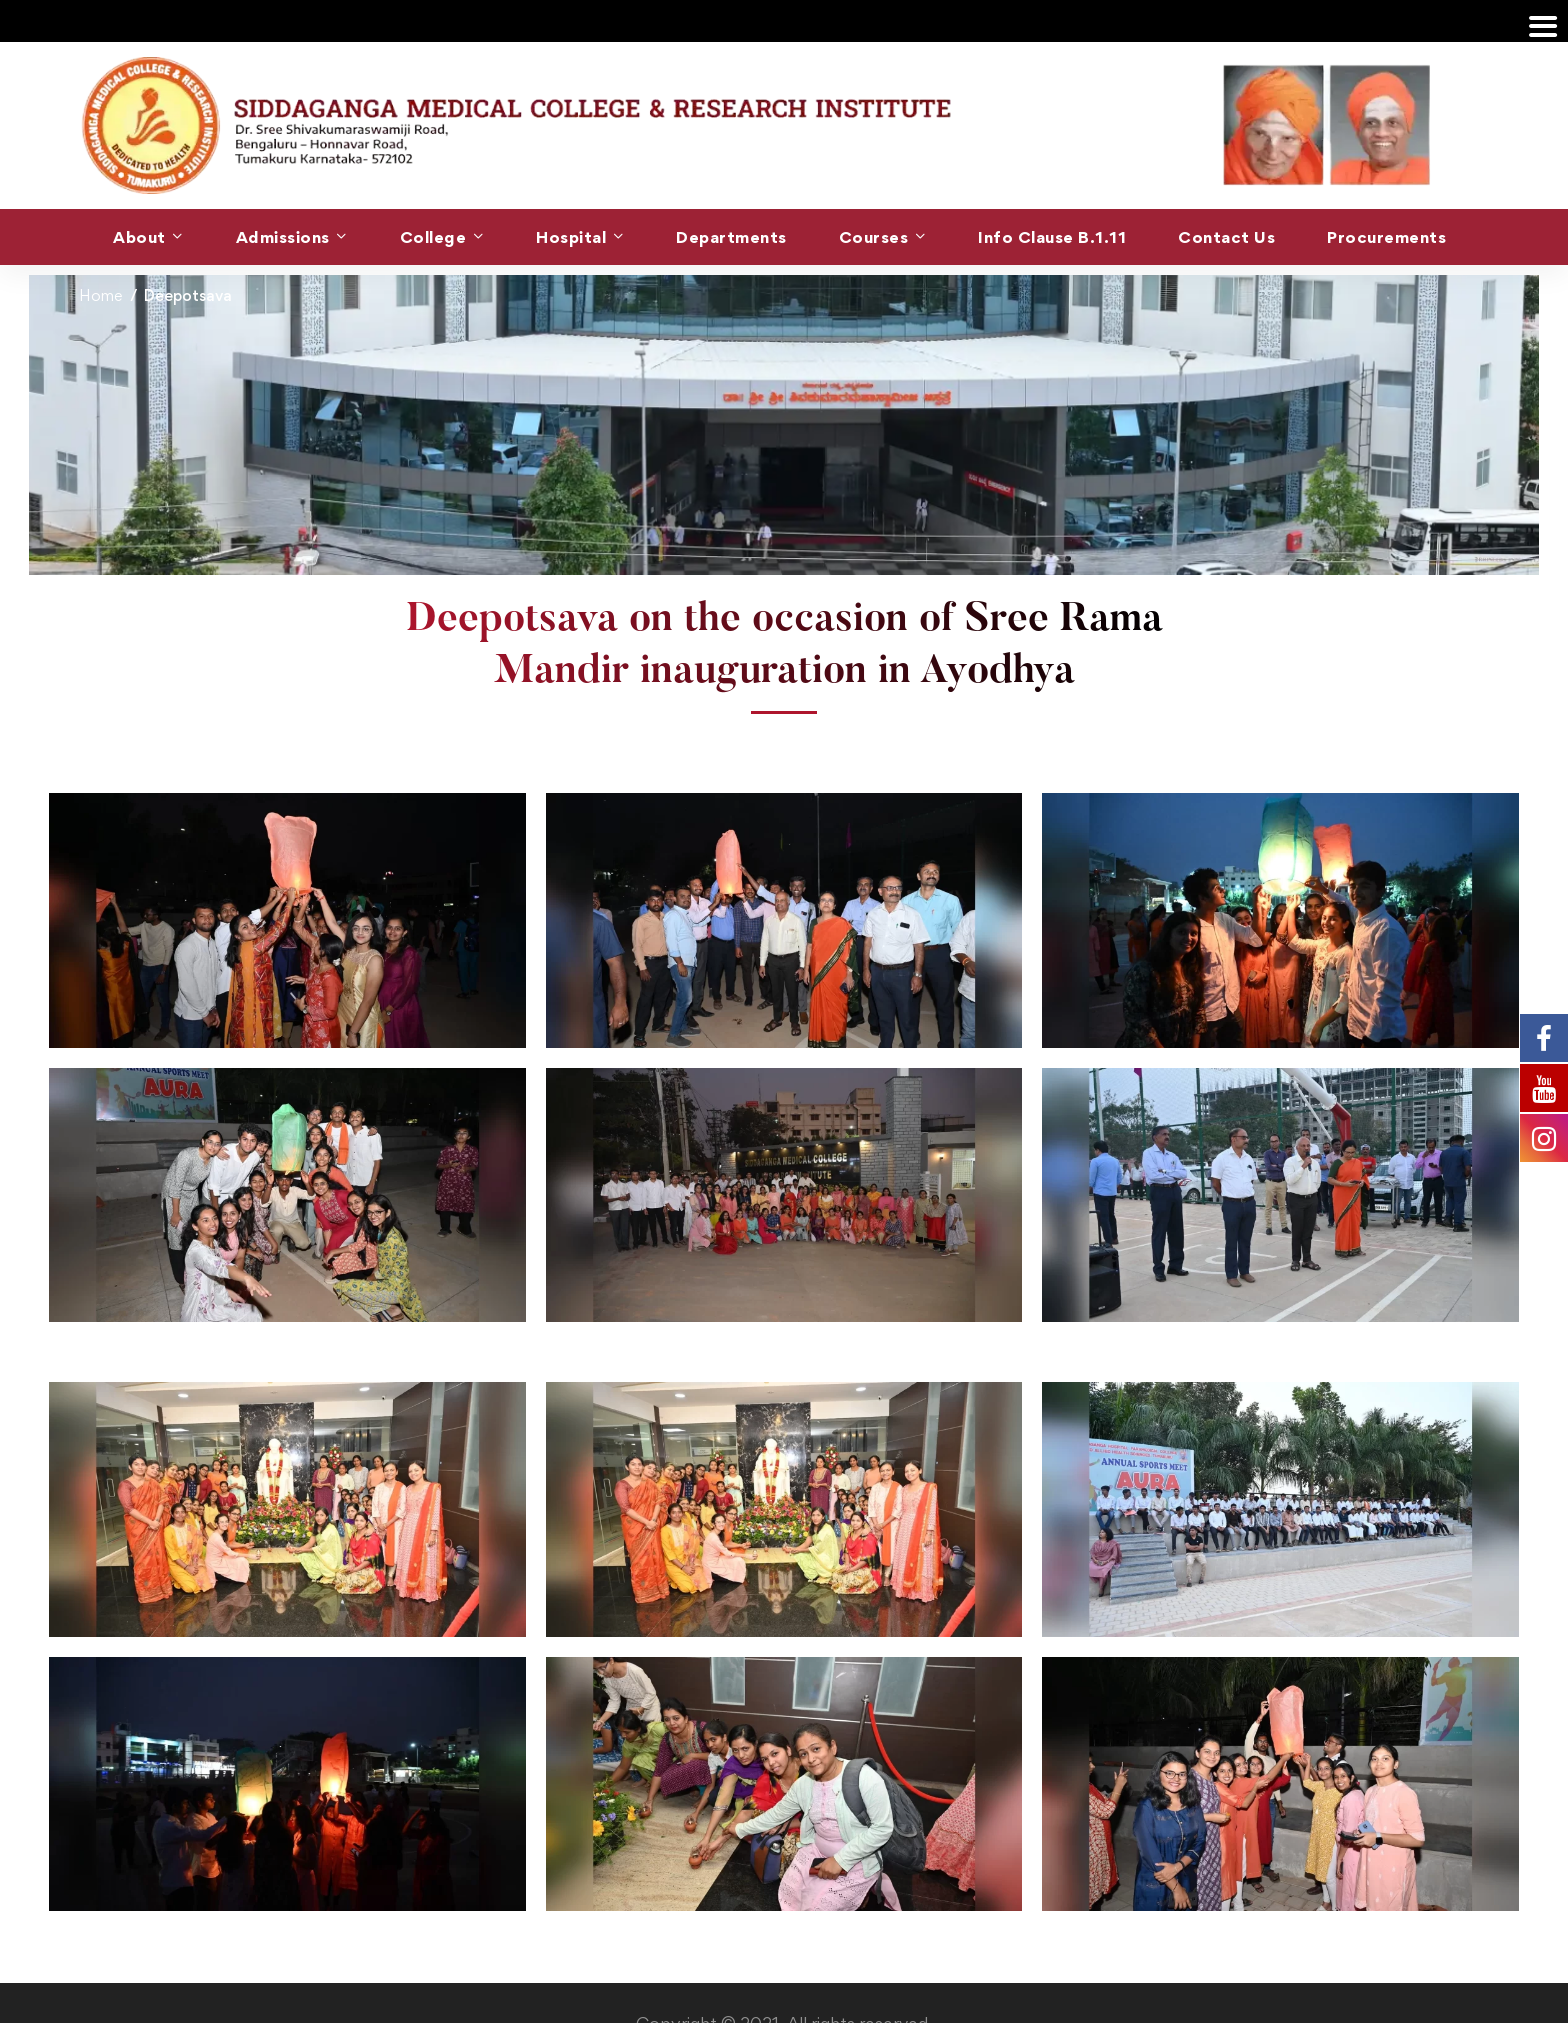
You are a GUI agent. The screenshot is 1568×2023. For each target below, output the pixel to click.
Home (100, 295)
